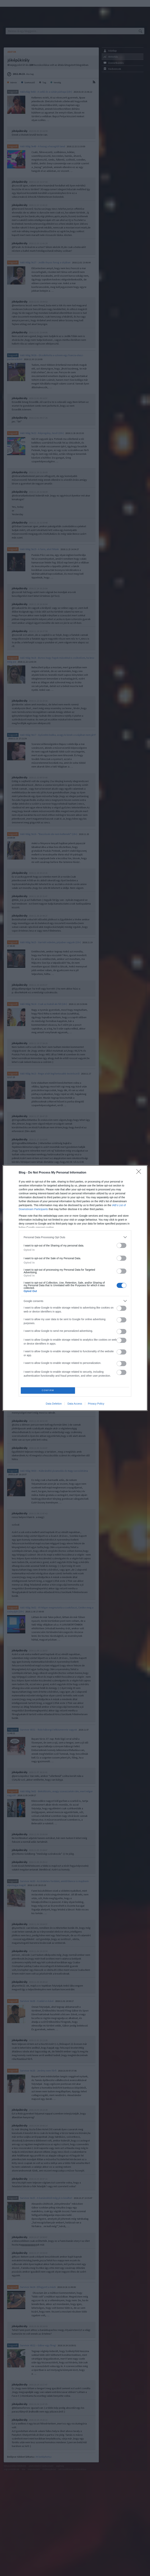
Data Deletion (54, 1403)
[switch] (121, 1245)
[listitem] (75, 1237)
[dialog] (75, 1288)
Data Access (75, 1403)
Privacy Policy (96, 1403)
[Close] (139, 1172)
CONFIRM (48, 1390)
